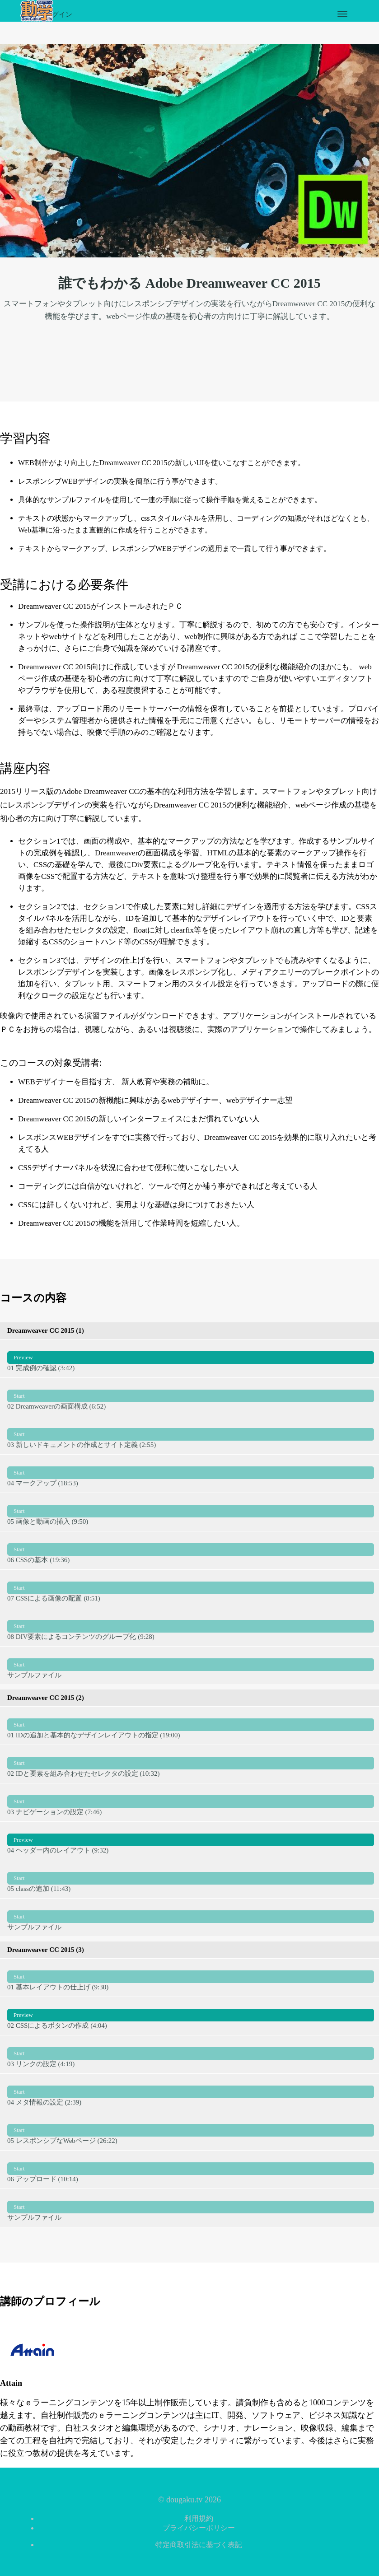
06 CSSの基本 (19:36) (190, 1549)
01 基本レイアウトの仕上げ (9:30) (190, 1977)
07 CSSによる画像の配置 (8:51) (190, 1588)
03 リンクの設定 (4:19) (190, 2053)
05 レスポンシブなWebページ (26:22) (190, 2130)
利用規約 (198, 2518)
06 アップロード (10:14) (190, 2169)
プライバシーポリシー (199, 2528)
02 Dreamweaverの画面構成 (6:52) (190, 1396)
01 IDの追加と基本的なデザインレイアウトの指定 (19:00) (190, 1725)
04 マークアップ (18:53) (190, 1473)
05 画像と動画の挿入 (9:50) (190, 1511)
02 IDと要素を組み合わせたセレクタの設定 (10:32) (190, 1763)
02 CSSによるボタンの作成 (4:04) (190, 2015)
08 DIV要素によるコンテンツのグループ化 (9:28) (190, 1626)
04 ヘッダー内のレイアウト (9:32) (190, 1840)
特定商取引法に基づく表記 (198, 2544)
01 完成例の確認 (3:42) (190, 1358)
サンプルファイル (190, 1665)
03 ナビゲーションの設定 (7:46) (190, 1801)
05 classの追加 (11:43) (190, 1878)
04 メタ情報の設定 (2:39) (190, 2092)
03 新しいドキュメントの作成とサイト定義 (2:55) (190, 1434)
